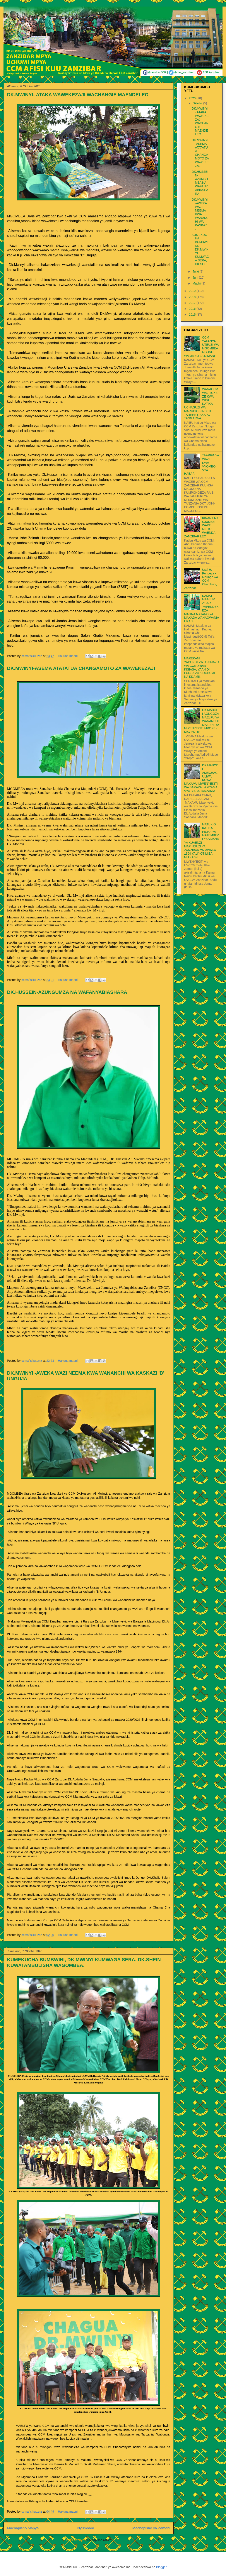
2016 (193, 308)
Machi (196, 283)
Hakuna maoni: (68, 656)
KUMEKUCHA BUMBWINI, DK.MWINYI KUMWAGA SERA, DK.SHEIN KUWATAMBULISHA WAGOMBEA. (84, 1962)
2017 (193, 303)
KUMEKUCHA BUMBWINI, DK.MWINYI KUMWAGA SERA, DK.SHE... (200, 249)
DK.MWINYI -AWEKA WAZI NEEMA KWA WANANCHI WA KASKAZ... (200, 214)
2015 (193, 314)
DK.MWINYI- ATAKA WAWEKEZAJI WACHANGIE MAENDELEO (78, 94)
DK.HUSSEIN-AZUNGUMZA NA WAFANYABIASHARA (67, 992)
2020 (193, 98)
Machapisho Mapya (23, 2528)
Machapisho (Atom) (99, 2540)
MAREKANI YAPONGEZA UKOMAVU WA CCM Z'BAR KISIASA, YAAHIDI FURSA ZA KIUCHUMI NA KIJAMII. (201, 667)
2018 (193, 297)
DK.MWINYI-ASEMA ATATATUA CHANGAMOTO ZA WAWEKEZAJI (81, 668)
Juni (195, 277)
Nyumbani (85, 2528)
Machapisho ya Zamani (151, 2528)
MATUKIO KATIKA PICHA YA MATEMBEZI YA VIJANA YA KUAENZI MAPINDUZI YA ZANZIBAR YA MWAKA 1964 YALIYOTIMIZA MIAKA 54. (201, 841)
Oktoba (197, 103)
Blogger (161, 2567)
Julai (196, 271)
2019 (193, 291)
